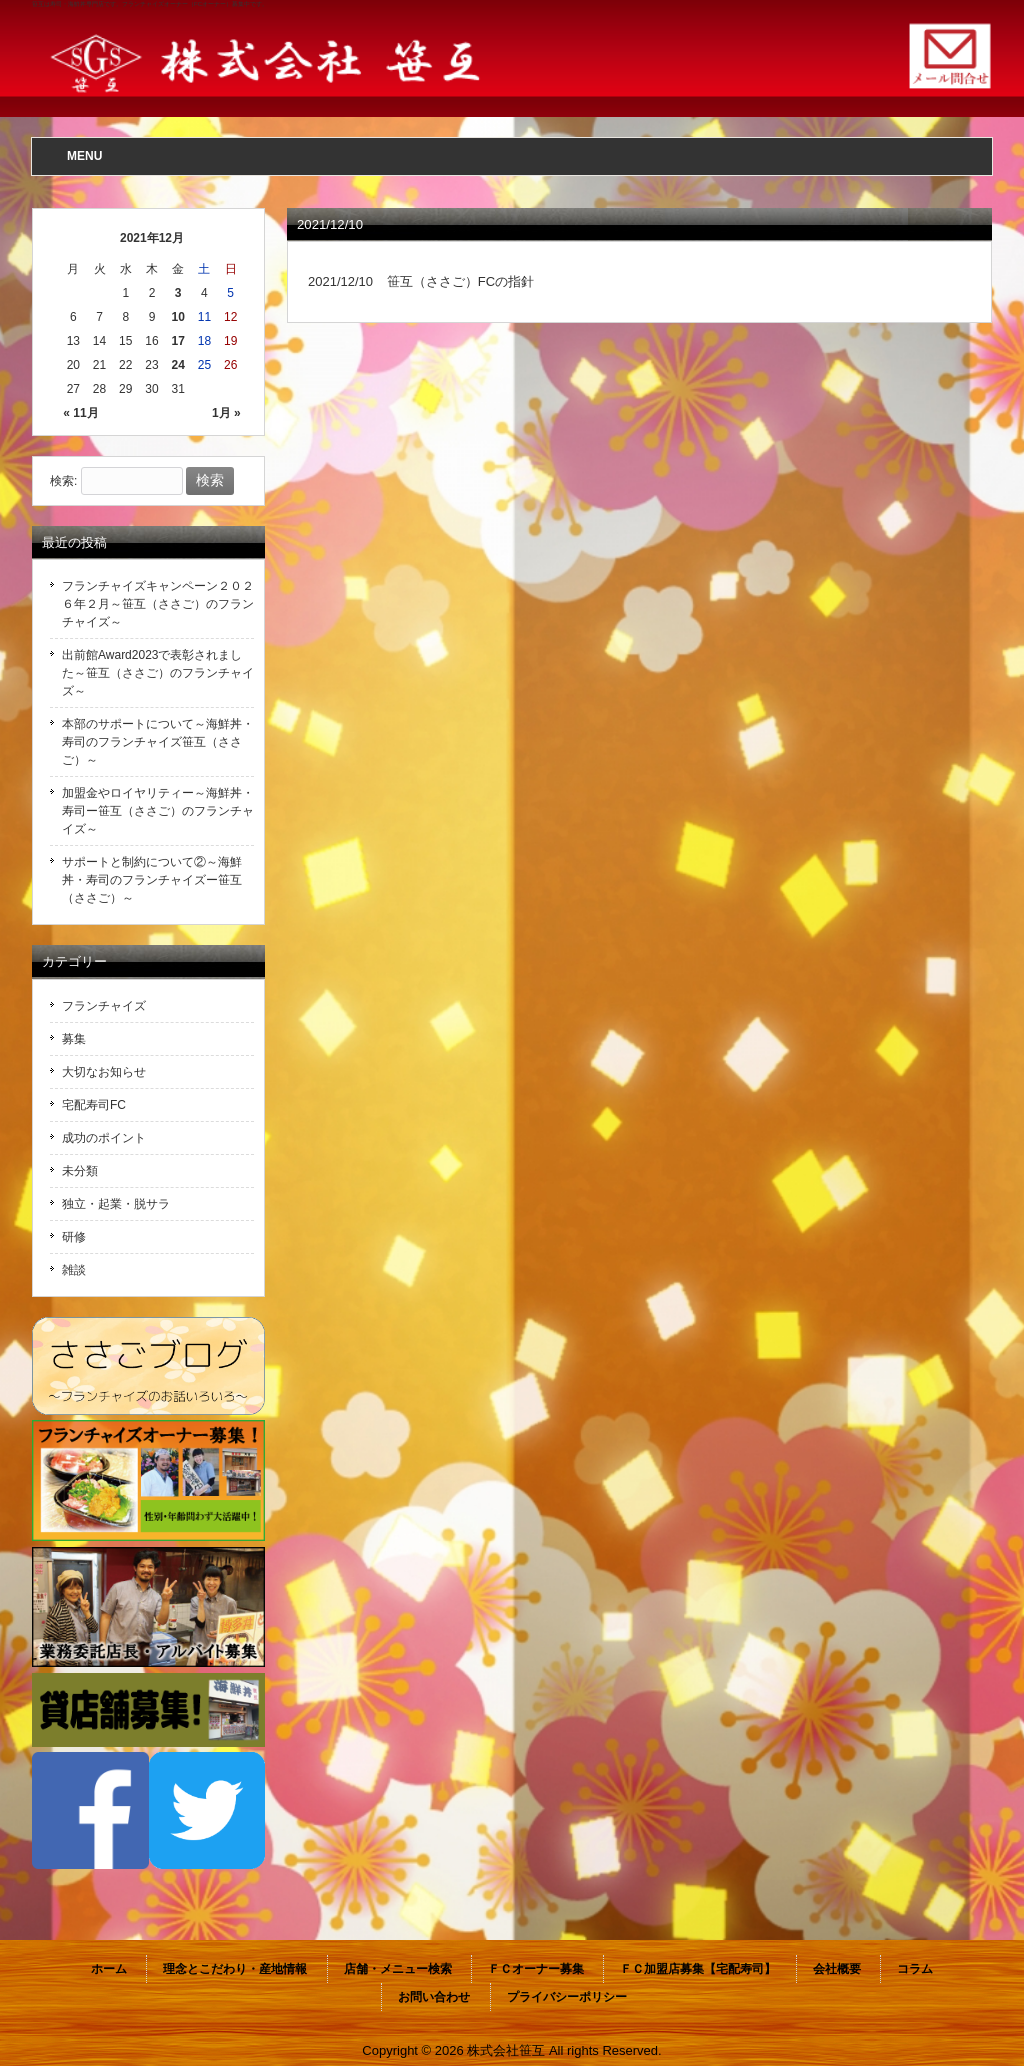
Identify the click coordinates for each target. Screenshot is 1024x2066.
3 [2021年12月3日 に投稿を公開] (178, 293)
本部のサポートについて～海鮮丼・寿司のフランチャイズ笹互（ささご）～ (158, 742)
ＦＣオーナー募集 (536, 1969)
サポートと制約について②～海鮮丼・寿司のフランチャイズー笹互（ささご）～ (152, 880)
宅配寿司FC (94, 1105)
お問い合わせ (434, 1997)
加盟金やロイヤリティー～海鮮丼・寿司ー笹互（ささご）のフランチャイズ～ (158, 811)
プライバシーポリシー (567, 1997)
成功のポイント (104, 1138)
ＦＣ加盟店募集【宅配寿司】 (698, 1969)
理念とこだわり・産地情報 (235, 1969)
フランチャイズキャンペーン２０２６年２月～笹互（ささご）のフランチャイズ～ (158, 604)
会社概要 (837, 1969)
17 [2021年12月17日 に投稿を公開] (178, 341)
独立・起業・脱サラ (116, 1204)
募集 (74, 1039)
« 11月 (80, 413)
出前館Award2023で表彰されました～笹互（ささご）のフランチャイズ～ (158, 673)
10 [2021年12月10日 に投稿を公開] (178, 317)
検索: (63, 481)
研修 (74, 1237)
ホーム (109, 1969)
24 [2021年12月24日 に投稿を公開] (178, 365)
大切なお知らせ (104, 1072)
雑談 (74, 1270)
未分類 (80, 1171)
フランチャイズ (104, 1006)
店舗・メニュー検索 (398, 1969)
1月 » (226, 413)
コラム (915, 1969)
